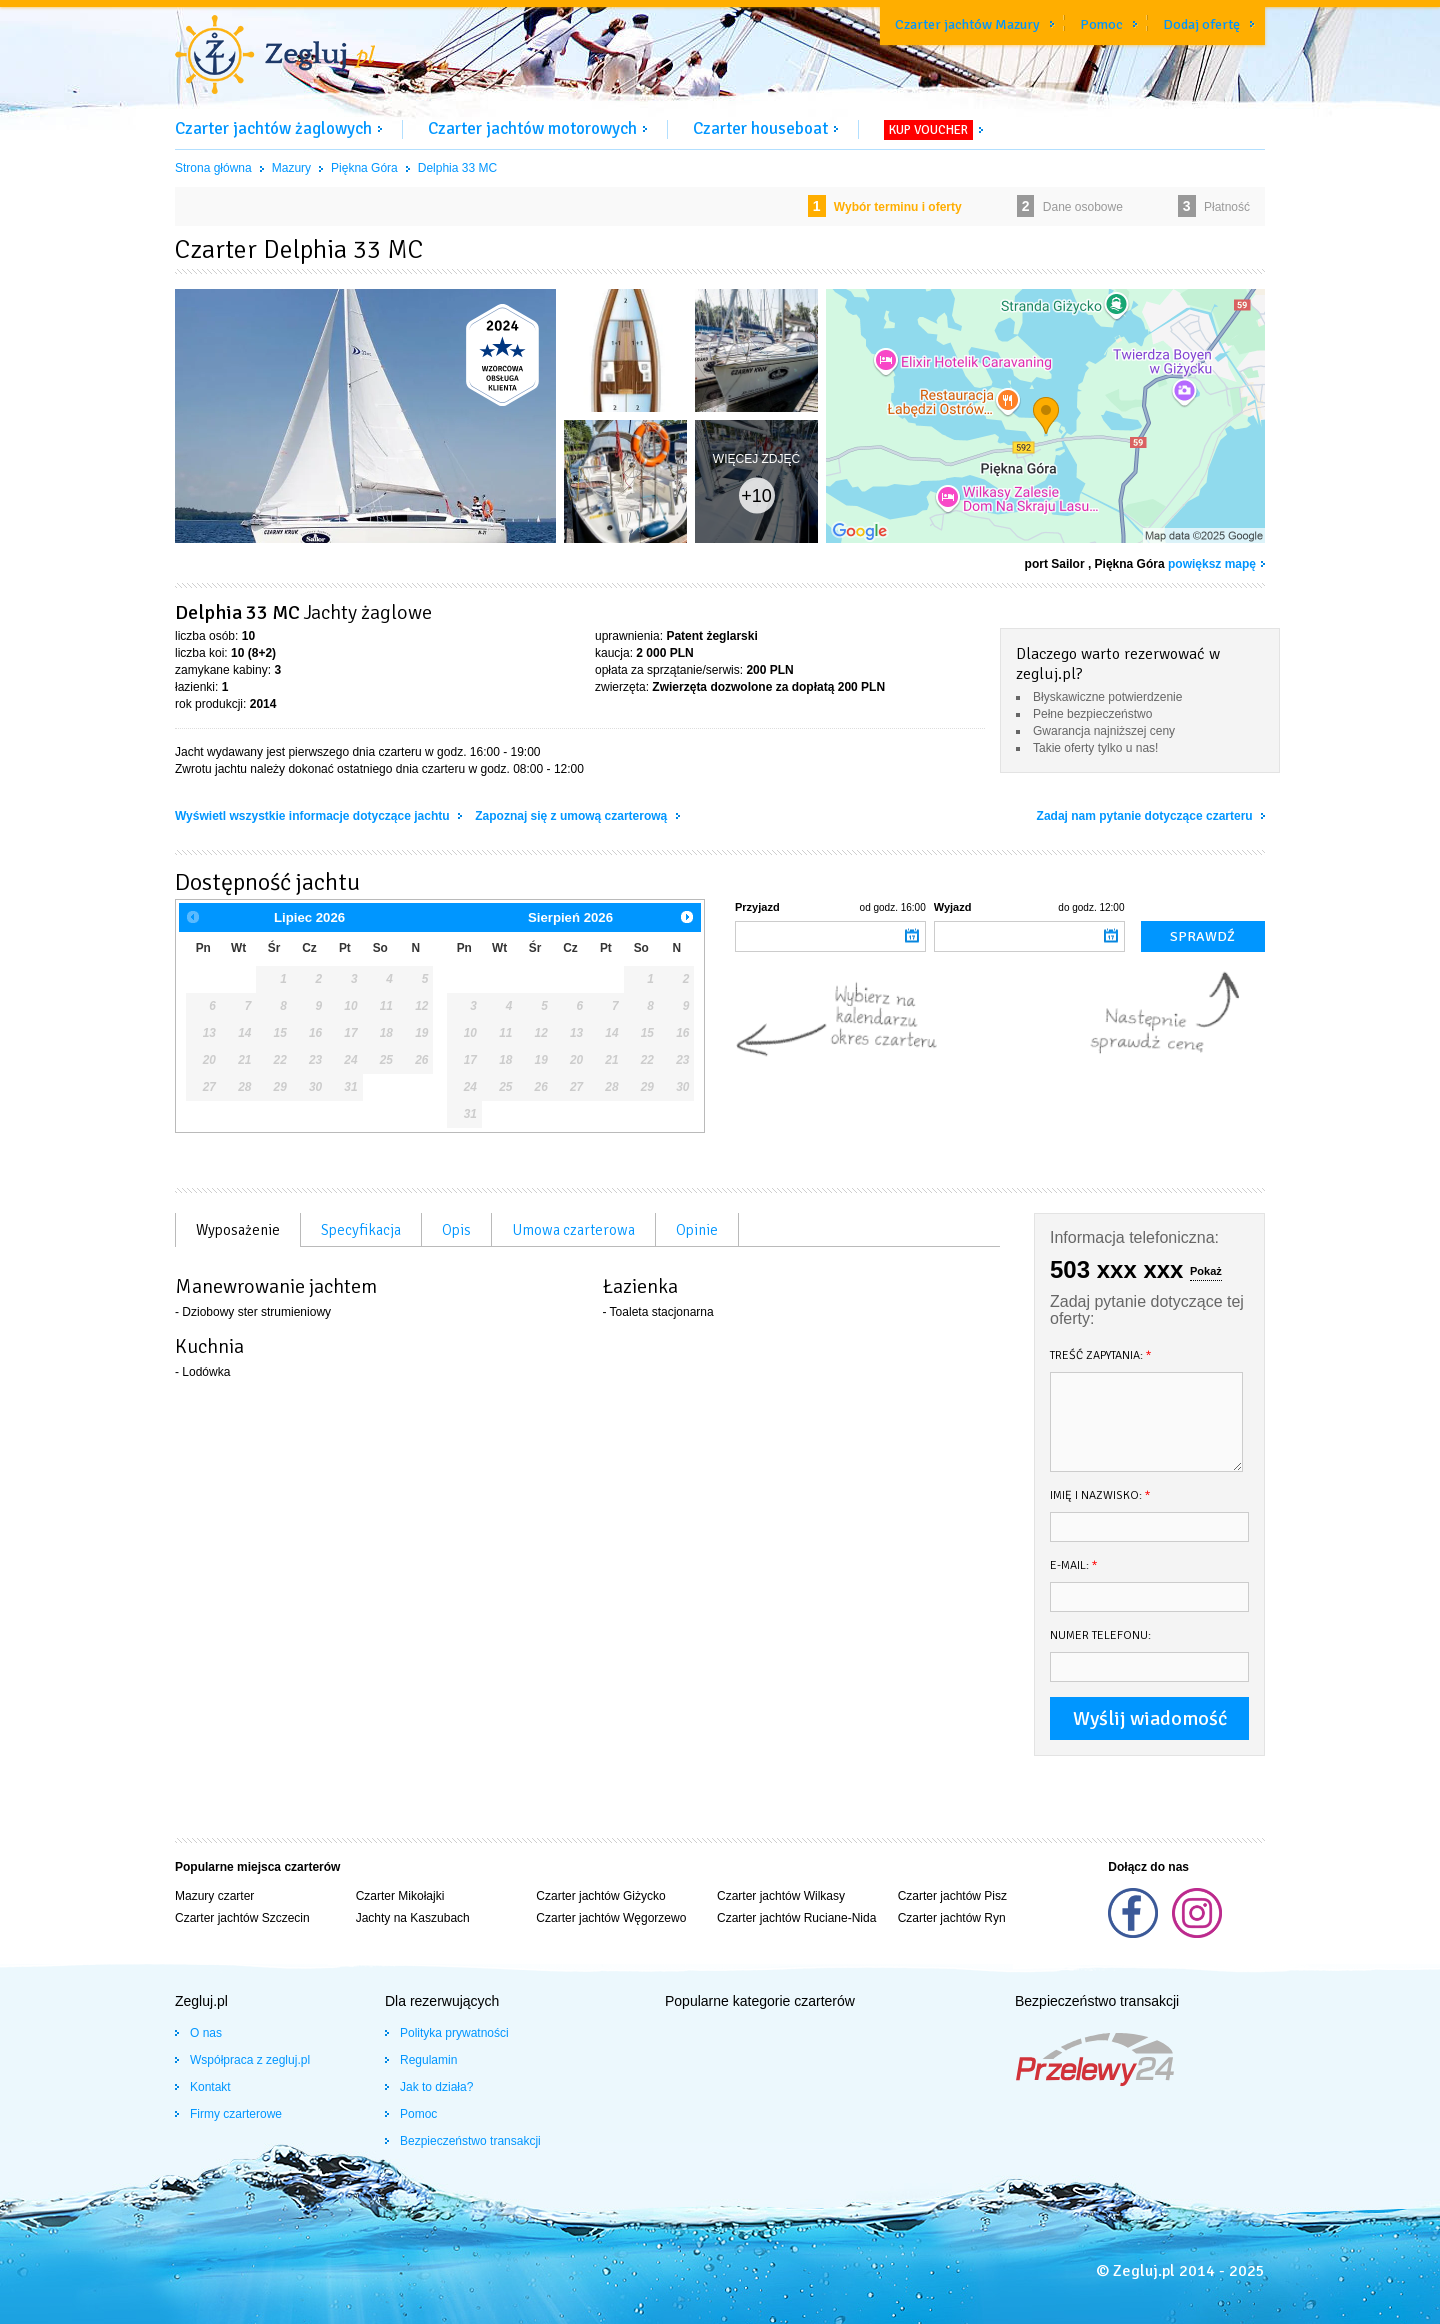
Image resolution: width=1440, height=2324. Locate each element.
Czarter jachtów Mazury (967, 24)
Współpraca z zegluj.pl (250, 2060)
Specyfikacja (361, 1230)
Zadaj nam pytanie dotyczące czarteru (1146, 816)
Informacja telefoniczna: (1134, 1237)
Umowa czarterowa (573, 1230)
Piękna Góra (364, 168)
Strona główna (213, 168)
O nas (206, 2033)
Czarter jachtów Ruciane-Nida (796, 1918)
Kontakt (210, 2087)
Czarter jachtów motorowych (532, 128)
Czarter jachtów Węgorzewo (611, 1918)
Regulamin (428, 2060)
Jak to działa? (436, 2087)
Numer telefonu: (1100, 1635)
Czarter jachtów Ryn (952, 1918)
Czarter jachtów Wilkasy (781, 1896)
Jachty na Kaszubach (413, 1918)
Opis (456, 1230)
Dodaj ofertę (1201, 24)
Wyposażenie (238, 1230)
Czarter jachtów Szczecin (242, 1918)
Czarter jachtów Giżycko (600, 1896)
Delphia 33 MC (457, 168)
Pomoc (1101, 24)
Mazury (291, 168)
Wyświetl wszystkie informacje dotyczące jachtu (314, 816)
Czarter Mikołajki (400, 1896)
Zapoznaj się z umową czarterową (572, 816)
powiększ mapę (1212, 564)
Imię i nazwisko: (1100, 1495)
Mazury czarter (214, 1896)
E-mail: (1074, 1565)
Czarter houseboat (760, 128)
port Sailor (1055, 564)
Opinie (697, 1230)
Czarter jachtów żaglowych (273, 128)
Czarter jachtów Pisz (952, 1896)
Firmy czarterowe (236, 2114)
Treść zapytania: (1101, 1355)
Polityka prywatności (454, 2033)
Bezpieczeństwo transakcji (470, 2141)
